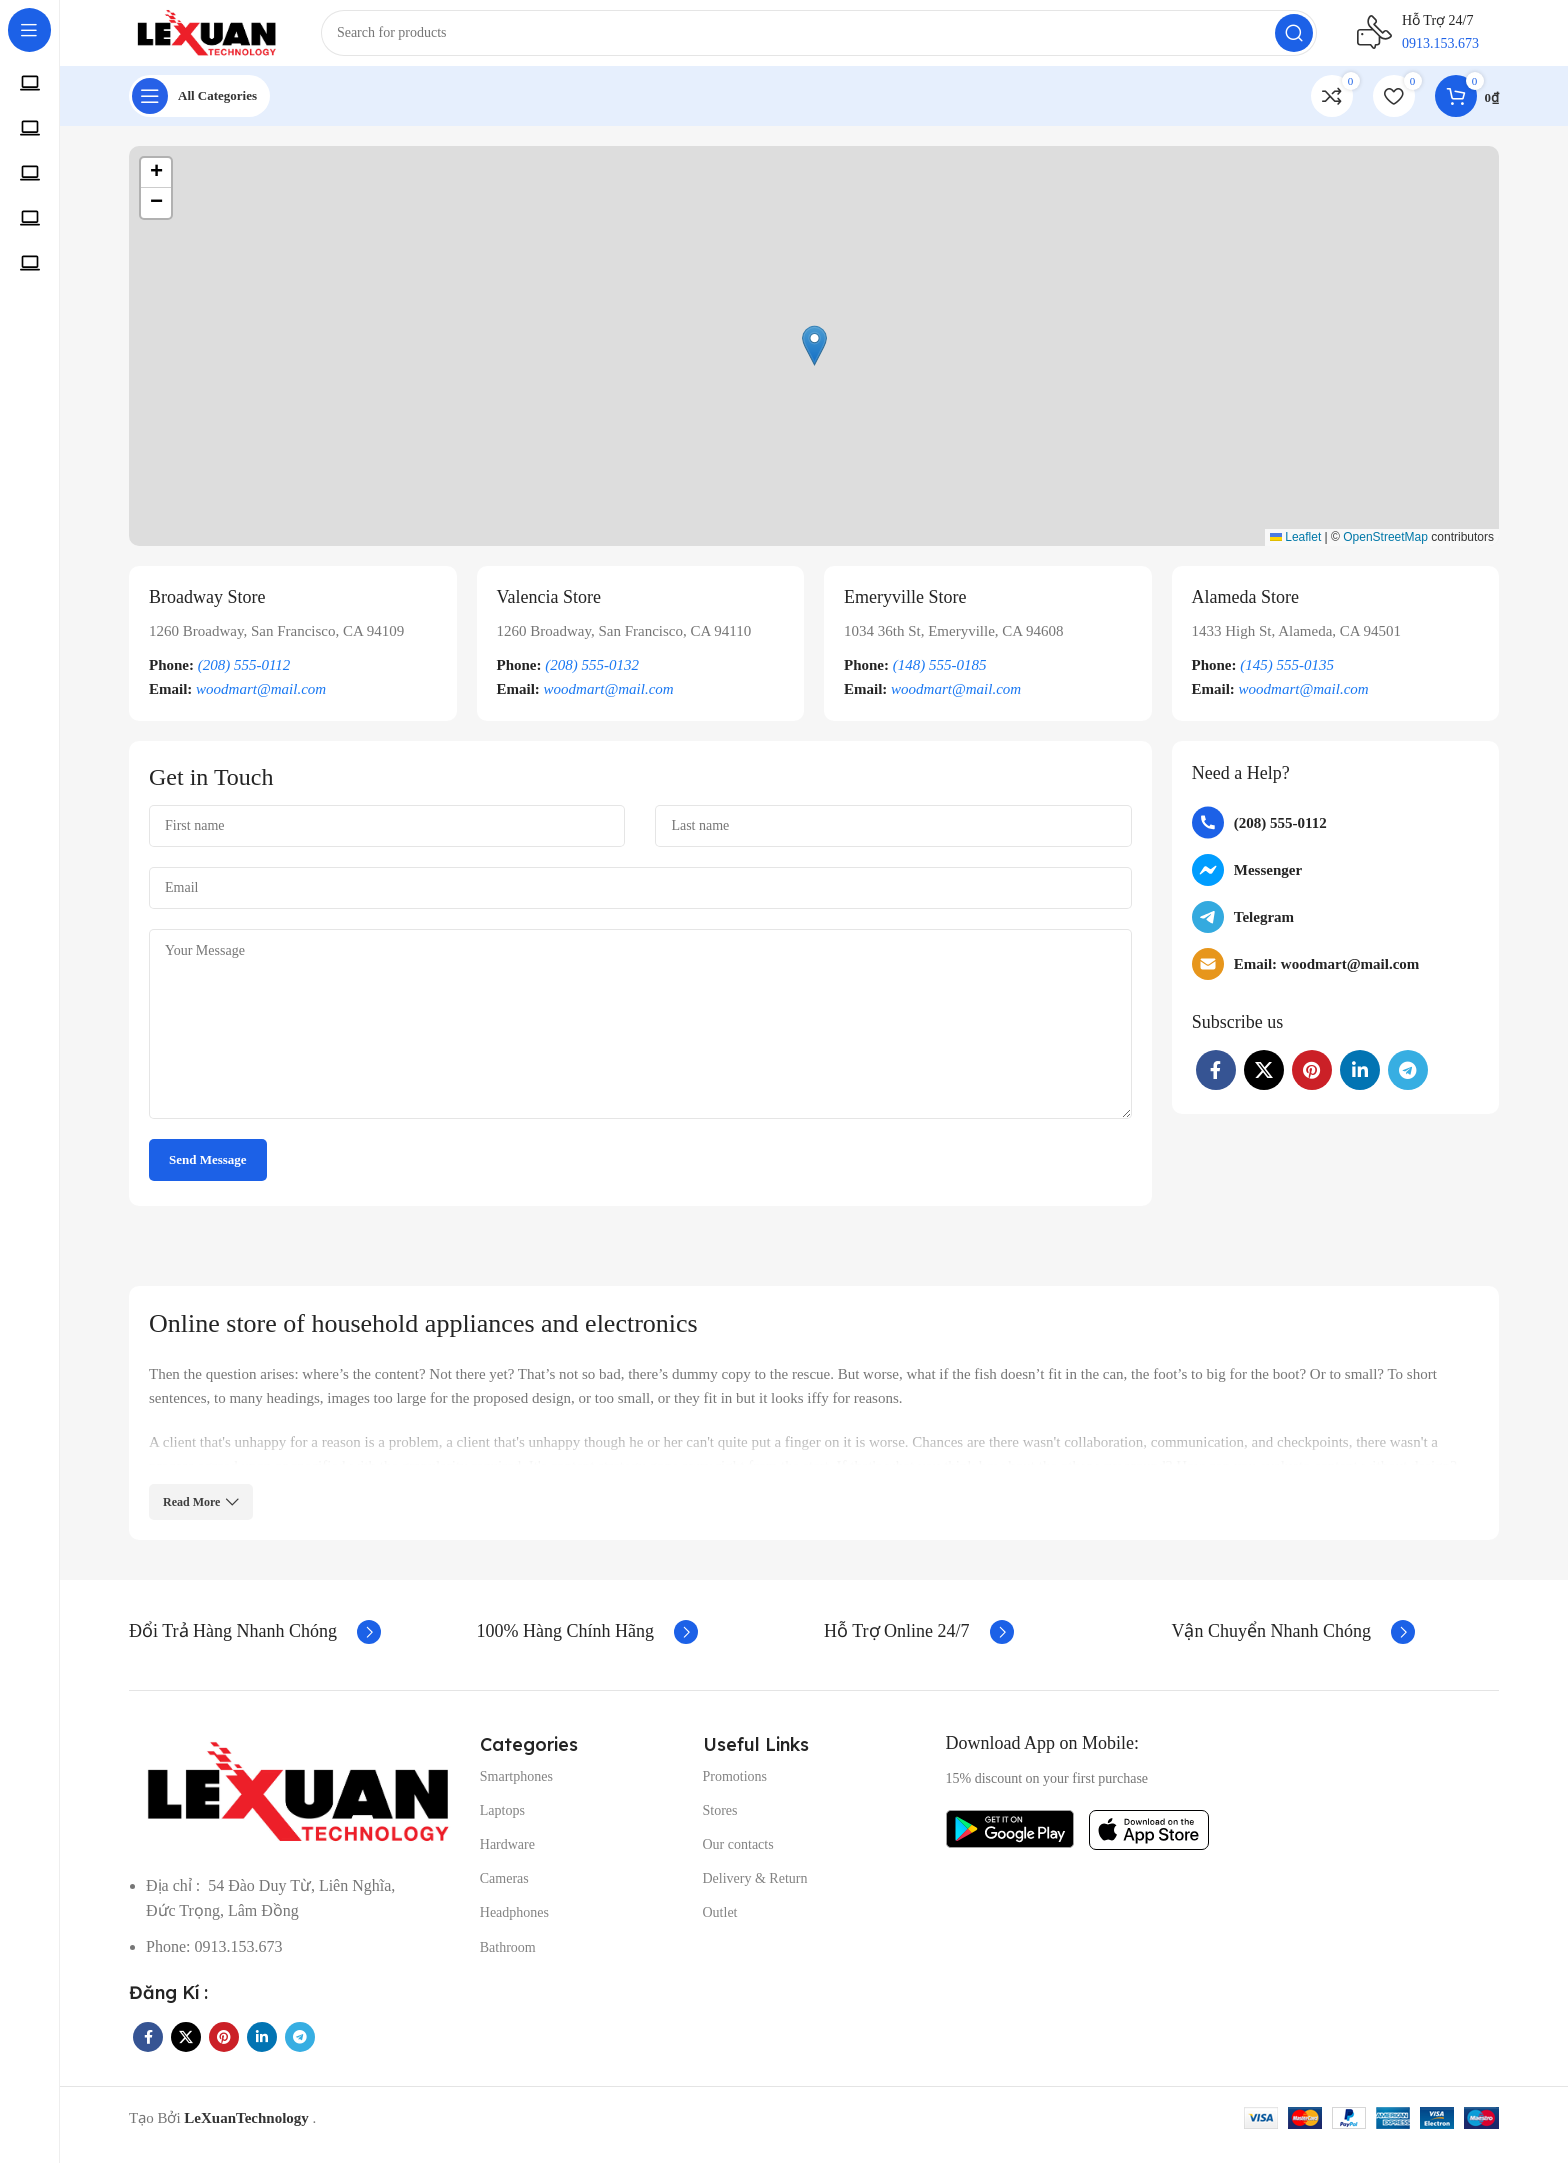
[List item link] (1335, 837)
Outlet (720, 1927)
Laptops (502, 1824)
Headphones (514, 1927)
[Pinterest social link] (1312, 1084)
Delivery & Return (755, 1892)
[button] (814, 360)
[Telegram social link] (1408, 1084)
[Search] (838, 40)
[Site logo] (224, 38)
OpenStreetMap (1385, 551)
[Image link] (294, 1804)
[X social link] (1264, 1084)
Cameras (504, 1892)
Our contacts (738, 1858)
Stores (720, 1824)
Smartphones (516, 1790)
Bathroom (508, 1961)
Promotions (735, 1790)
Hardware (507, 1858)
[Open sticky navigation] (199, 110)
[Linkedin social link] (1360, 1084)
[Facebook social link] (1216, 1084)
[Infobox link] (293, 657)
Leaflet (1295, 551)
